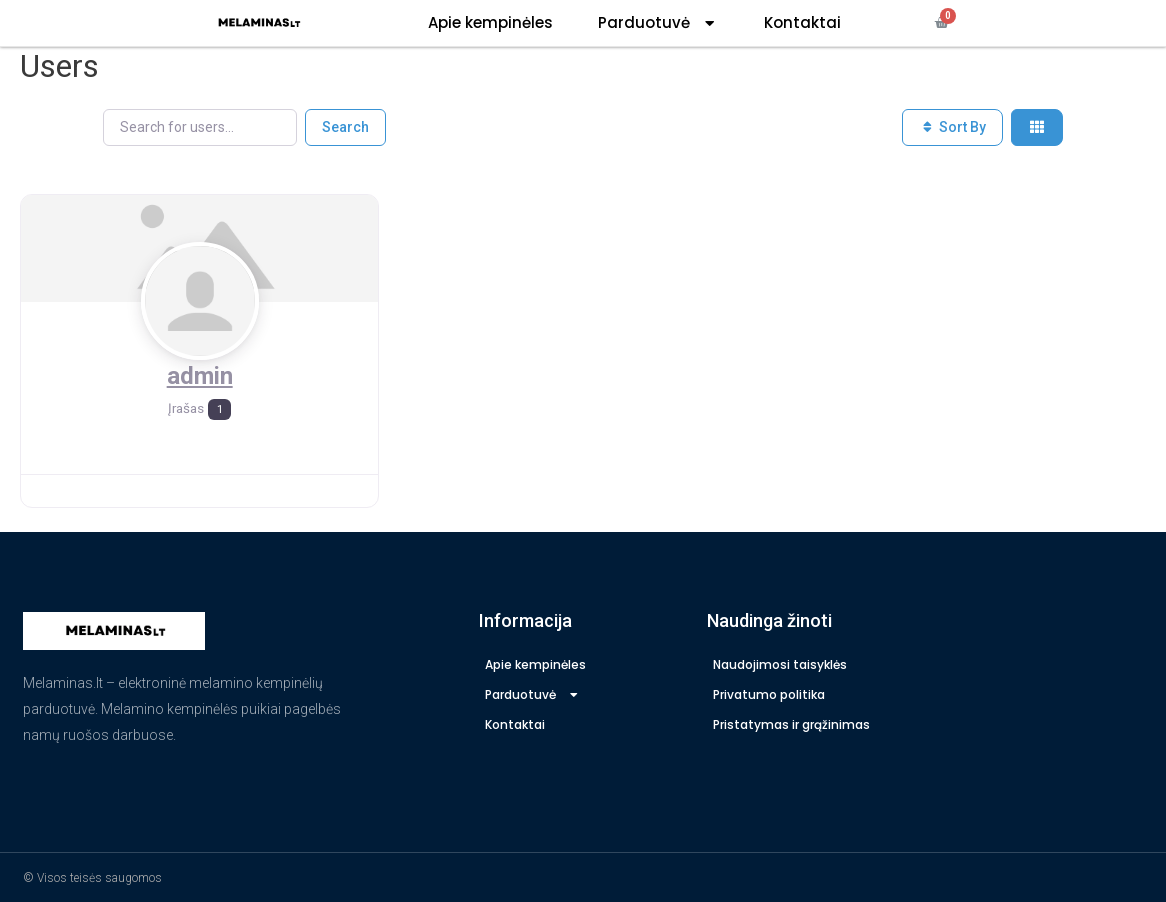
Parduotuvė (658, 23)
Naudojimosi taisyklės (780, 663)
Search (345, 126)
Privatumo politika (769, 693)
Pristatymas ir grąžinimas (791, 723)
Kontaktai (802, 22)
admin (200, 375)
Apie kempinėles (490, 22)
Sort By (953, 126)
